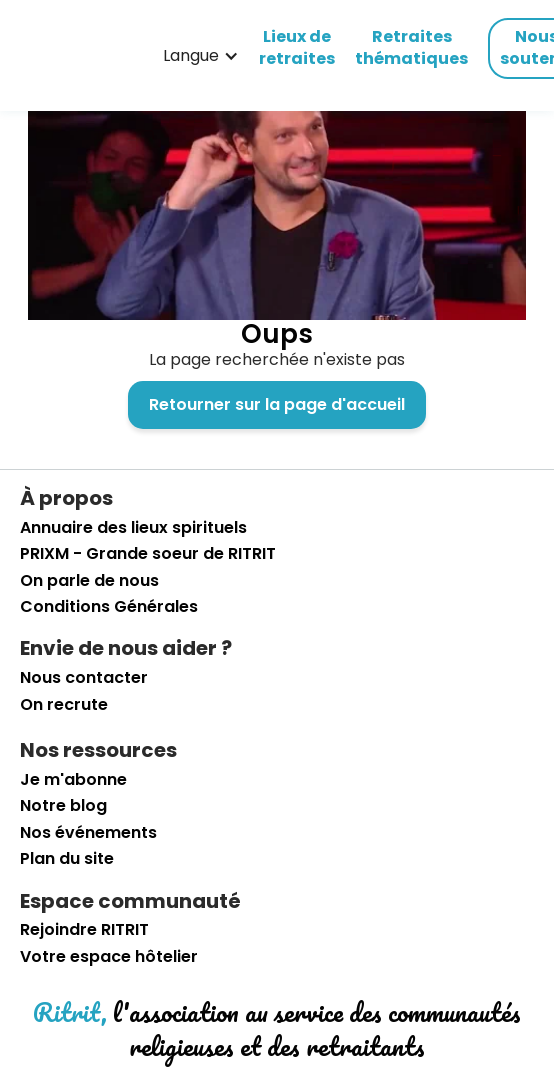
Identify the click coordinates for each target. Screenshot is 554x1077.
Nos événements (88, 833)
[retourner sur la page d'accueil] (55, 56)
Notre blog (63, 806)
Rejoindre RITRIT (84, 930)
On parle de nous (89, 581)
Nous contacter (84, 678)
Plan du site (67, 859)
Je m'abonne (73, 780)
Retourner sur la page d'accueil (277, 404)
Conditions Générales (109, 607)
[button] (201, 56)
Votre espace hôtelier (109, 957)
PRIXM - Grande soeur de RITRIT (148, 554)
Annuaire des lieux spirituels (133, 528)
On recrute (64, 705)
